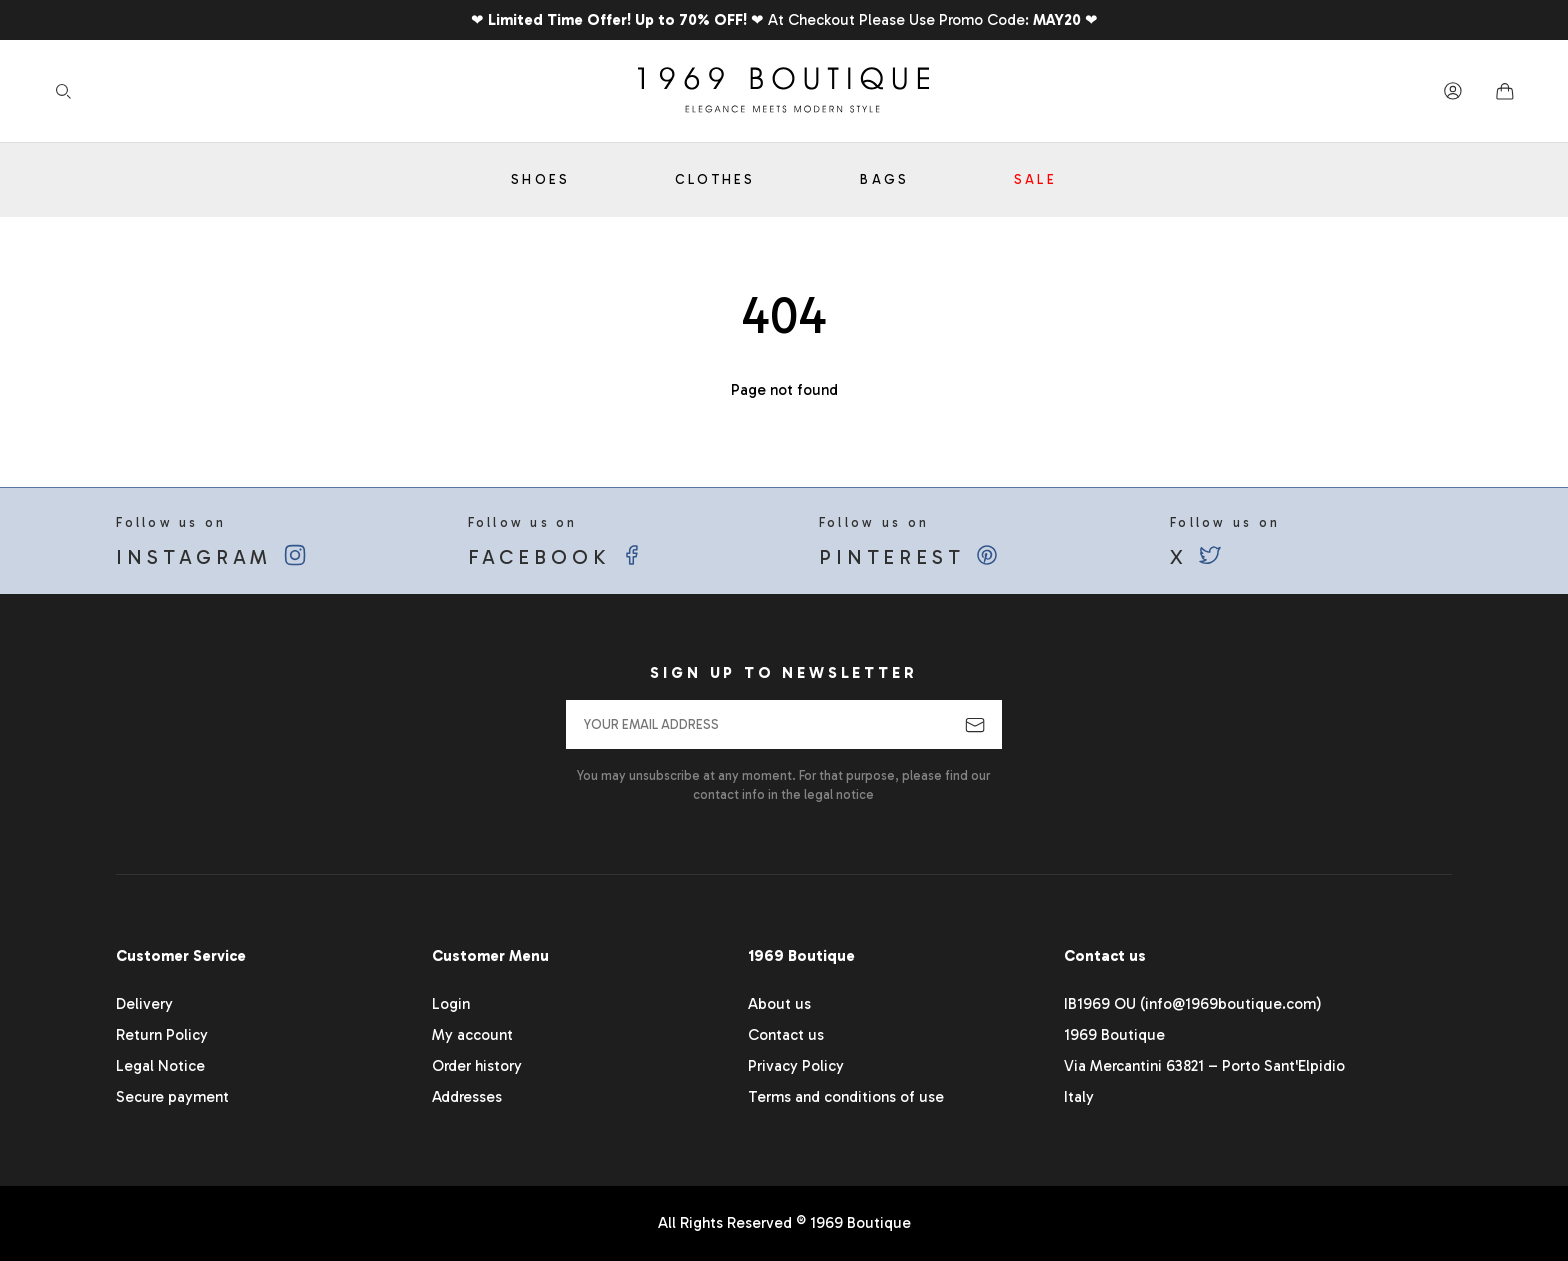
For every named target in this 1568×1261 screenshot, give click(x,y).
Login (451, 1004)
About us (779, 1004)
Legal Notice (160, 1066)
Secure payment (172, 1097)
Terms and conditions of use (846, 1097)
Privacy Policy (796, 1066)
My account (472, 1035)
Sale (1035, 179)
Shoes (540, 179)
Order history (477, 1066)
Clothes (715, 179)
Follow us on (257, 542)
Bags (884, 179)
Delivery (144, 1004)
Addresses (467, 1097)
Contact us (786, 1035)
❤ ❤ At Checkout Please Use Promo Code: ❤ (784, 20)
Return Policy (162, 1035)
